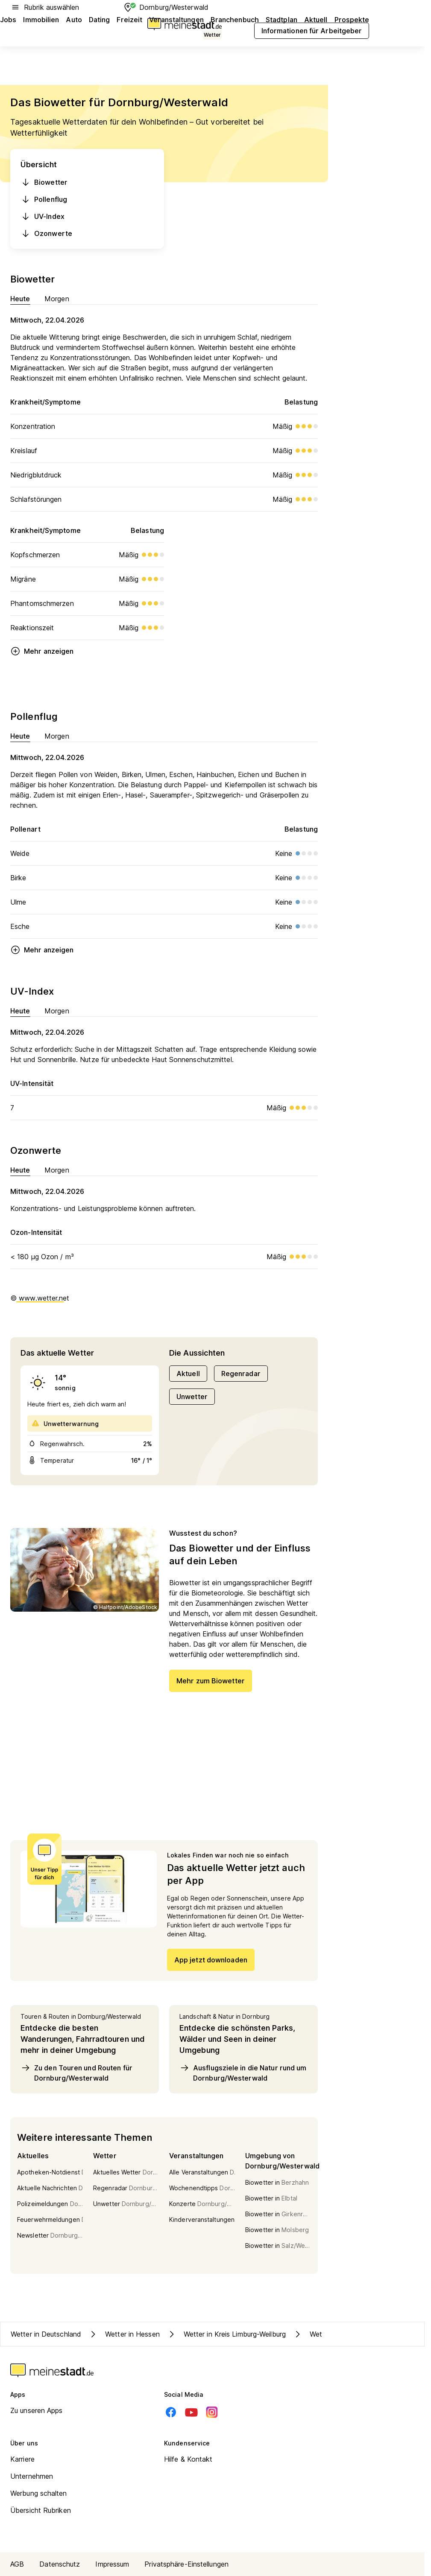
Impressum (112, 2564)
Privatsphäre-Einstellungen (186, 2564)
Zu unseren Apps (36, 2410)
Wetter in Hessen (124, 2334)
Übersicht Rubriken (40, 2510)
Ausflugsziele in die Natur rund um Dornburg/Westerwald (242, 2072)
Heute (20, 298)
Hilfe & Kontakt (188, 2459)
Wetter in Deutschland (46, 2334)
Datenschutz (59, 2564)
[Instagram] (212, 2412)
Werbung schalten (38, 2493)
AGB (17, 2564)
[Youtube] (191, 2412)
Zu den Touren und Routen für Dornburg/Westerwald (76, 2072)
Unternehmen (31, 2476)
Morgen (57, 298)
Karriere (22, 2459)
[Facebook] (171, 2412)
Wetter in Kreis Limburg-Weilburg (226, 2334)
